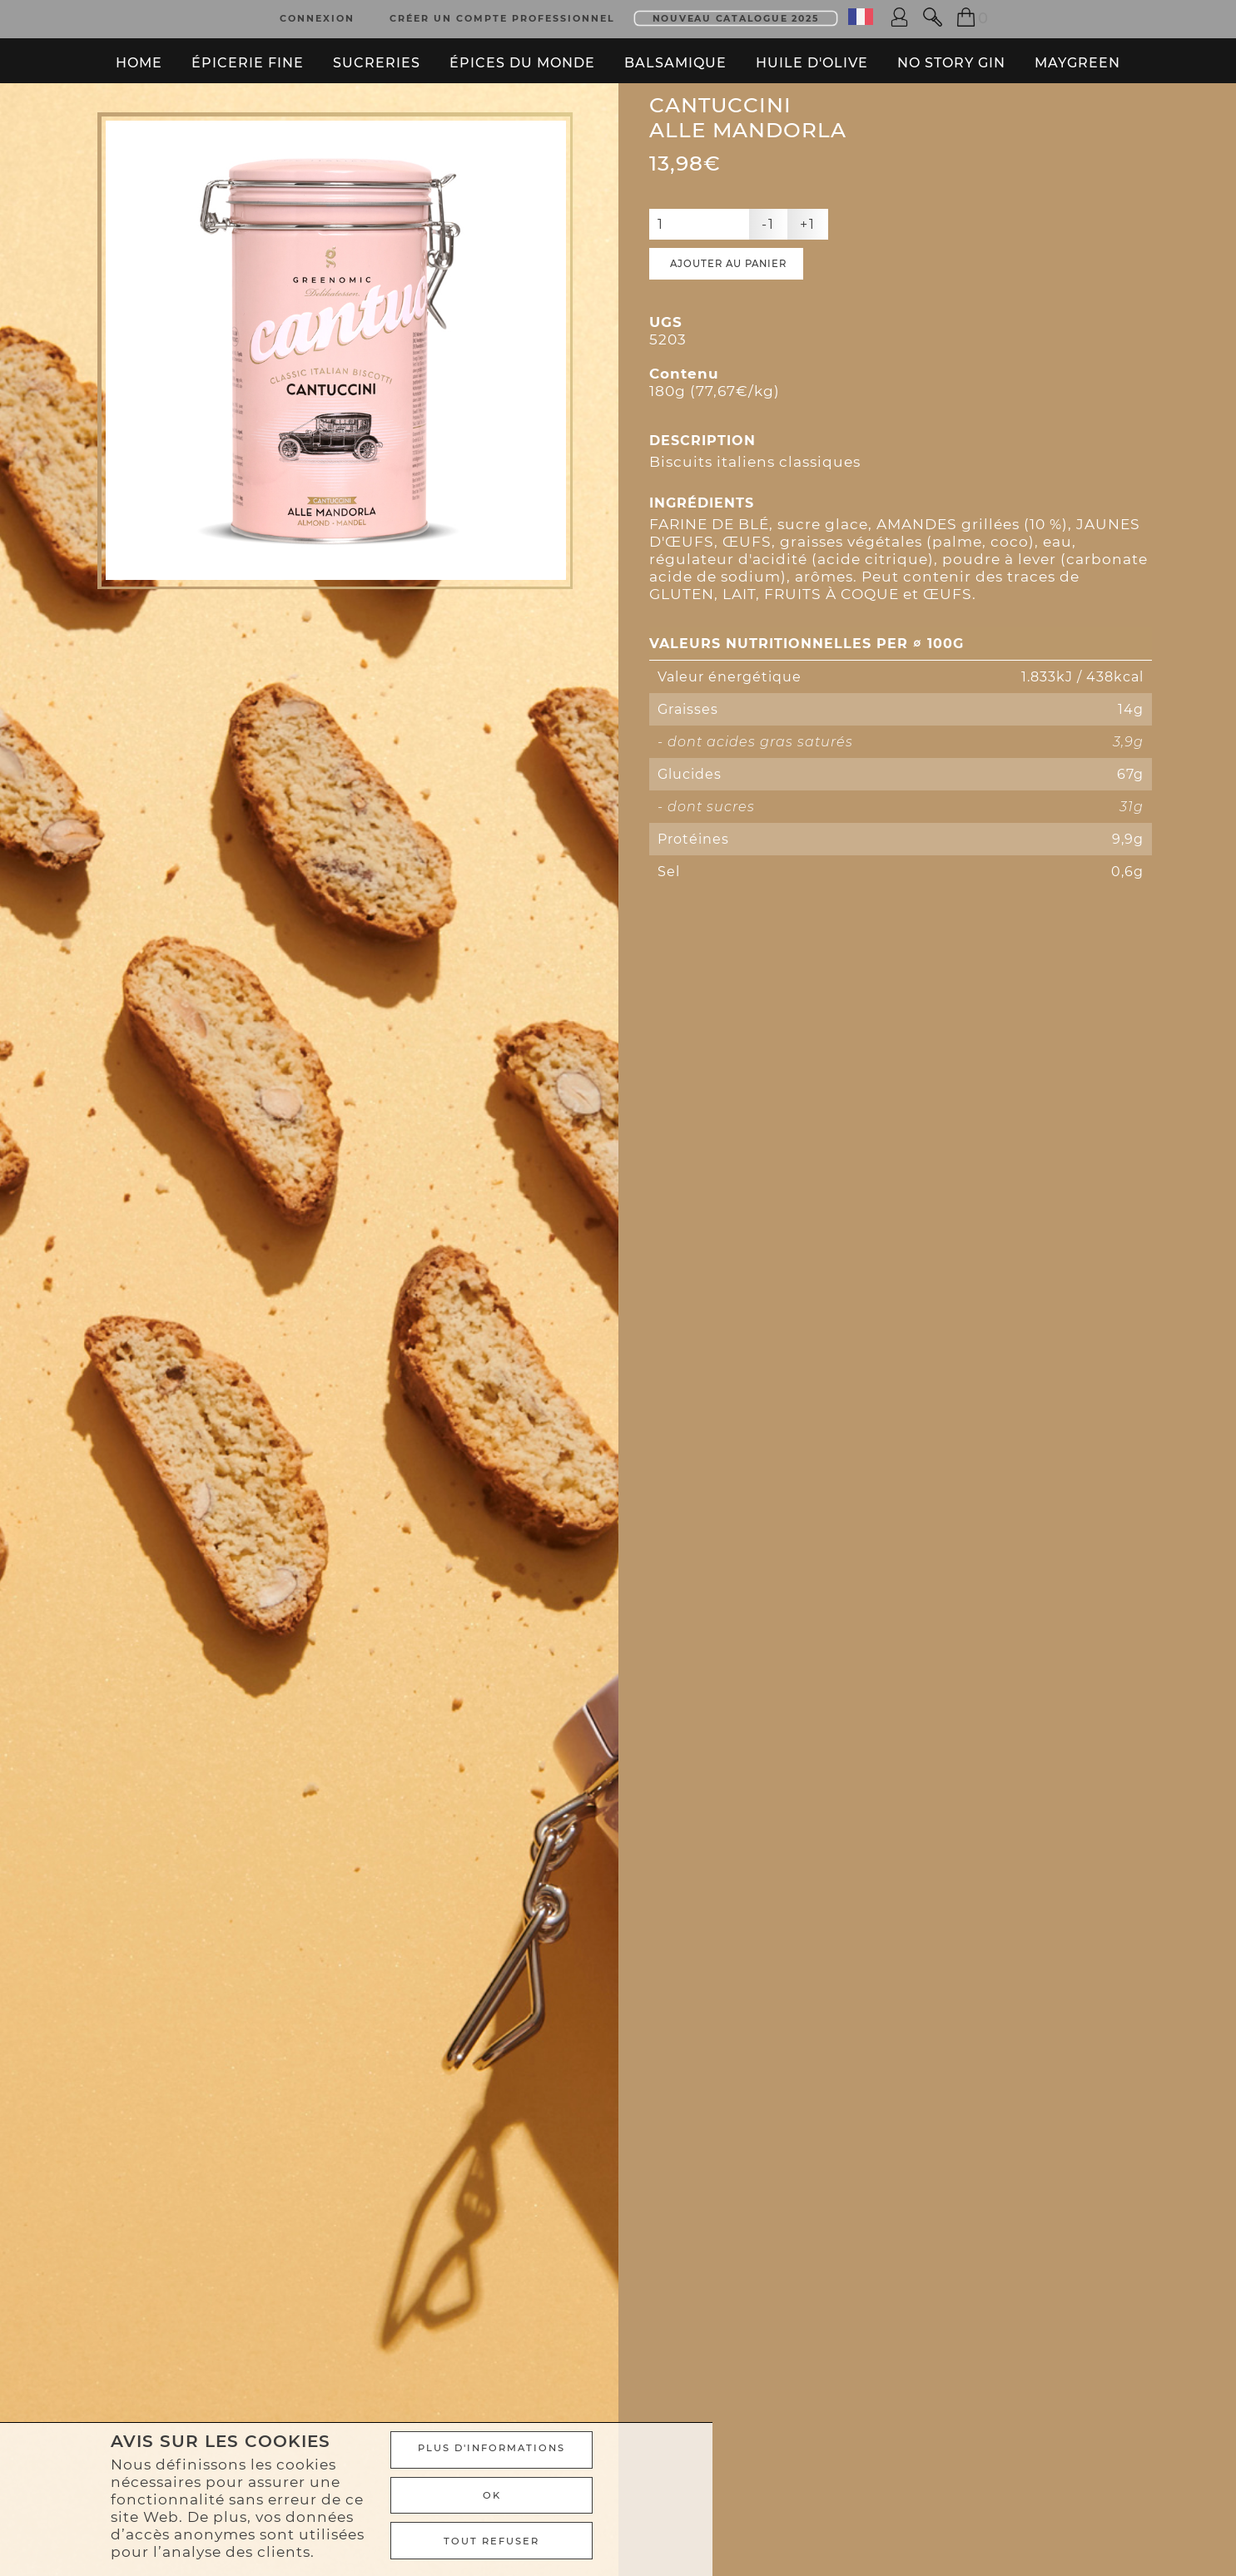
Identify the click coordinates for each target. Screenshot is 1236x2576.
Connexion (317, 15)
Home (139, 54)
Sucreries (376, 54)
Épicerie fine (247, 54)
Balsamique (675, 54)
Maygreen (1077, 54)
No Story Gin (951, 54)
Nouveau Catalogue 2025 (736, 15)
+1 (808, 283)
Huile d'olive (812, 54)
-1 (768, 283)
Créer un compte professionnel (502, 15)
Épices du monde (522, 54)
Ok (904, 2501)
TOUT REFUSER (904, 2543)
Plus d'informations (903, 2459)
